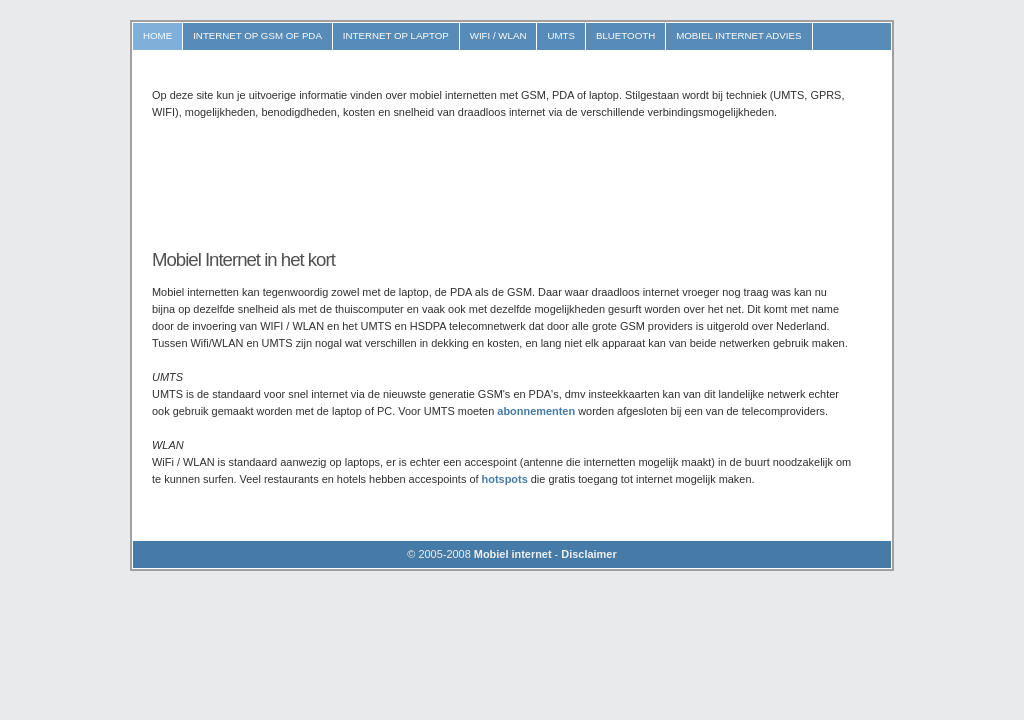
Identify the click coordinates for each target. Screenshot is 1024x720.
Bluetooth (625, 35)
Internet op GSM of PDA (257, 35)
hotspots (505, 479)
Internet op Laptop (396, 35)
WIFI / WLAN (498, 35)
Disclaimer (588, 554)
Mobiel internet (513, 554)
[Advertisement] (516, 184)
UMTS (561, 35)
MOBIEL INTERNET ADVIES (738, 35)
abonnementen (536, 411)
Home (157, 35)
